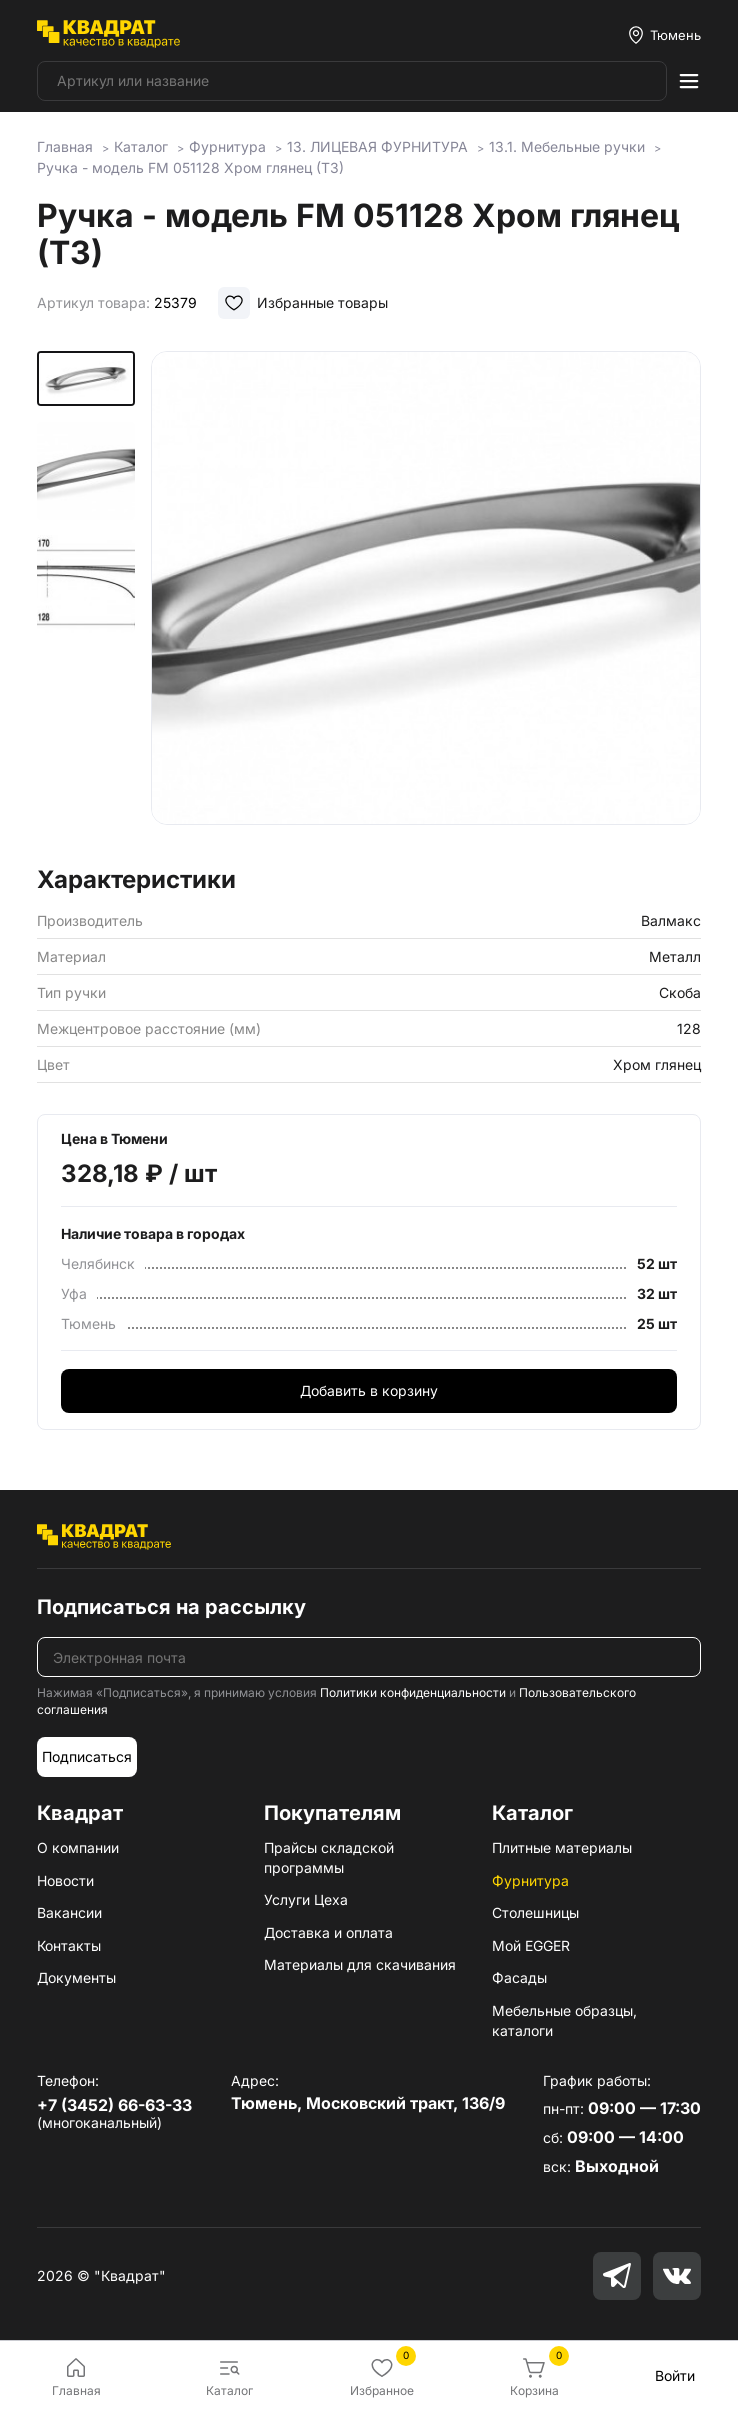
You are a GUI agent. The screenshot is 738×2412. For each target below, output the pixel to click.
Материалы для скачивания (360, 1964)
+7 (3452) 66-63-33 (114, 2105)
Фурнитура (530, 1880)
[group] (426, 602)
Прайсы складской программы (329, 1857)
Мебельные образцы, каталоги (564, 2020)
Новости (65, 1880)
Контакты (69, 1945)
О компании (78, 1847)
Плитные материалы (562, 1847)
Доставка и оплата (328, 1932)
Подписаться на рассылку (171, 1607)
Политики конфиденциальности (413, 1692)
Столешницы (535, 1912)
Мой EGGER (531, 1945)
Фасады (519, 1977)
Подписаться (87, 1756)
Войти (675, 2375)
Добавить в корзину (369, 1390)
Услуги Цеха (306, 1899)
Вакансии (69, 1912)
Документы (76, 1977)
